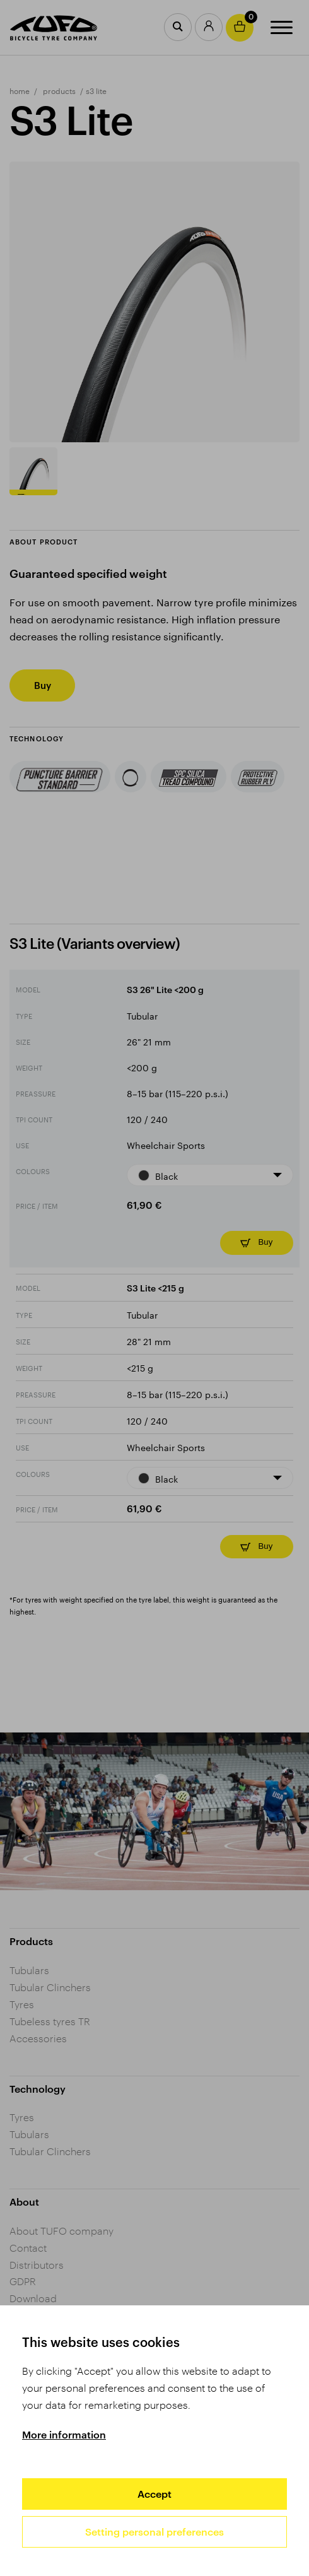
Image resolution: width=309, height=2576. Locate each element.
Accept (154, 2494)
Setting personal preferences (154, 2532)
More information (64, 2434)
